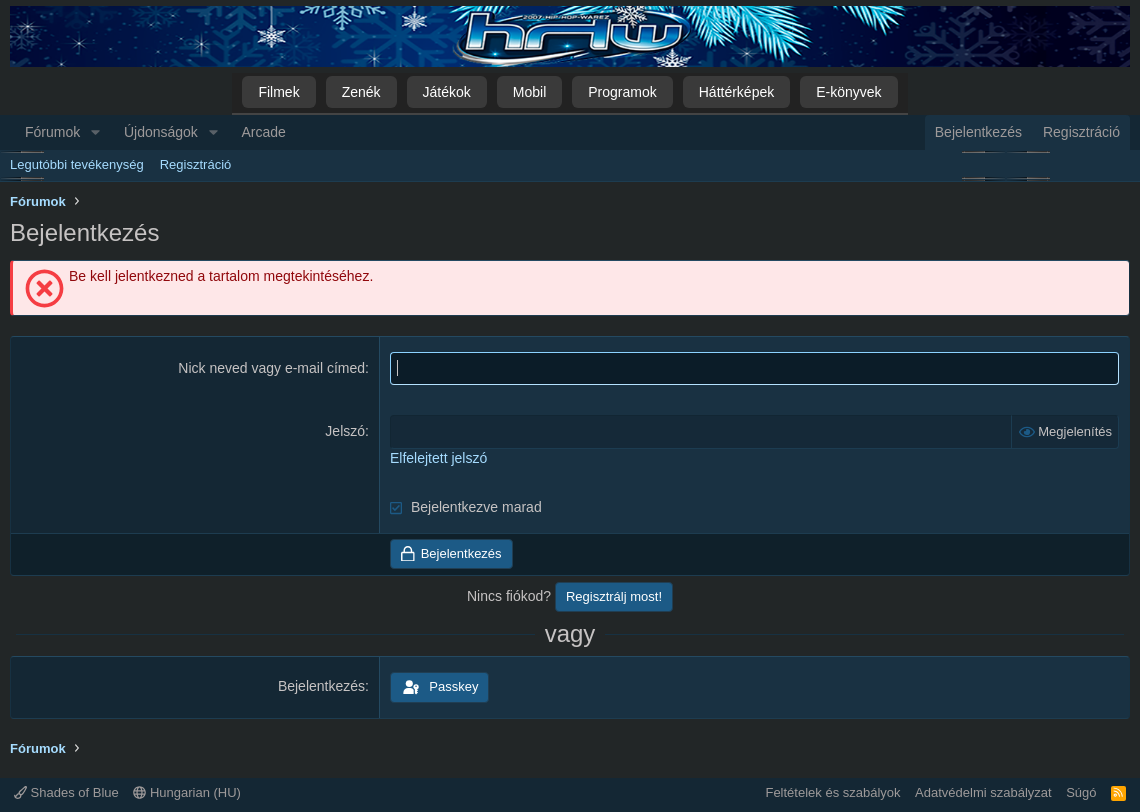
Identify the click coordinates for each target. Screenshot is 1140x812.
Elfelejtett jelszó (438, 458)
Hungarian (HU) (187, 792)
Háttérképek (736, 92)
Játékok (447, 92)
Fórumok (52, 132)
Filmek (278, 92)
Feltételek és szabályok (832, 792)
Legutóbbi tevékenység (77, 164)
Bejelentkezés (321, 686)
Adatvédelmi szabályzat (983, 792)
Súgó (1081, 792)
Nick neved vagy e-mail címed (271, 368)
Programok (622, 92)
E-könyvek (848, 92)
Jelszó (345, 431)
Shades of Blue (66, 792)
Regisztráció (196, 164)
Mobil (529, 92)
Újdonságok (161, 132)
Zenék (361, 92)
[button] (95, 133)
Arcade (264, 132)
